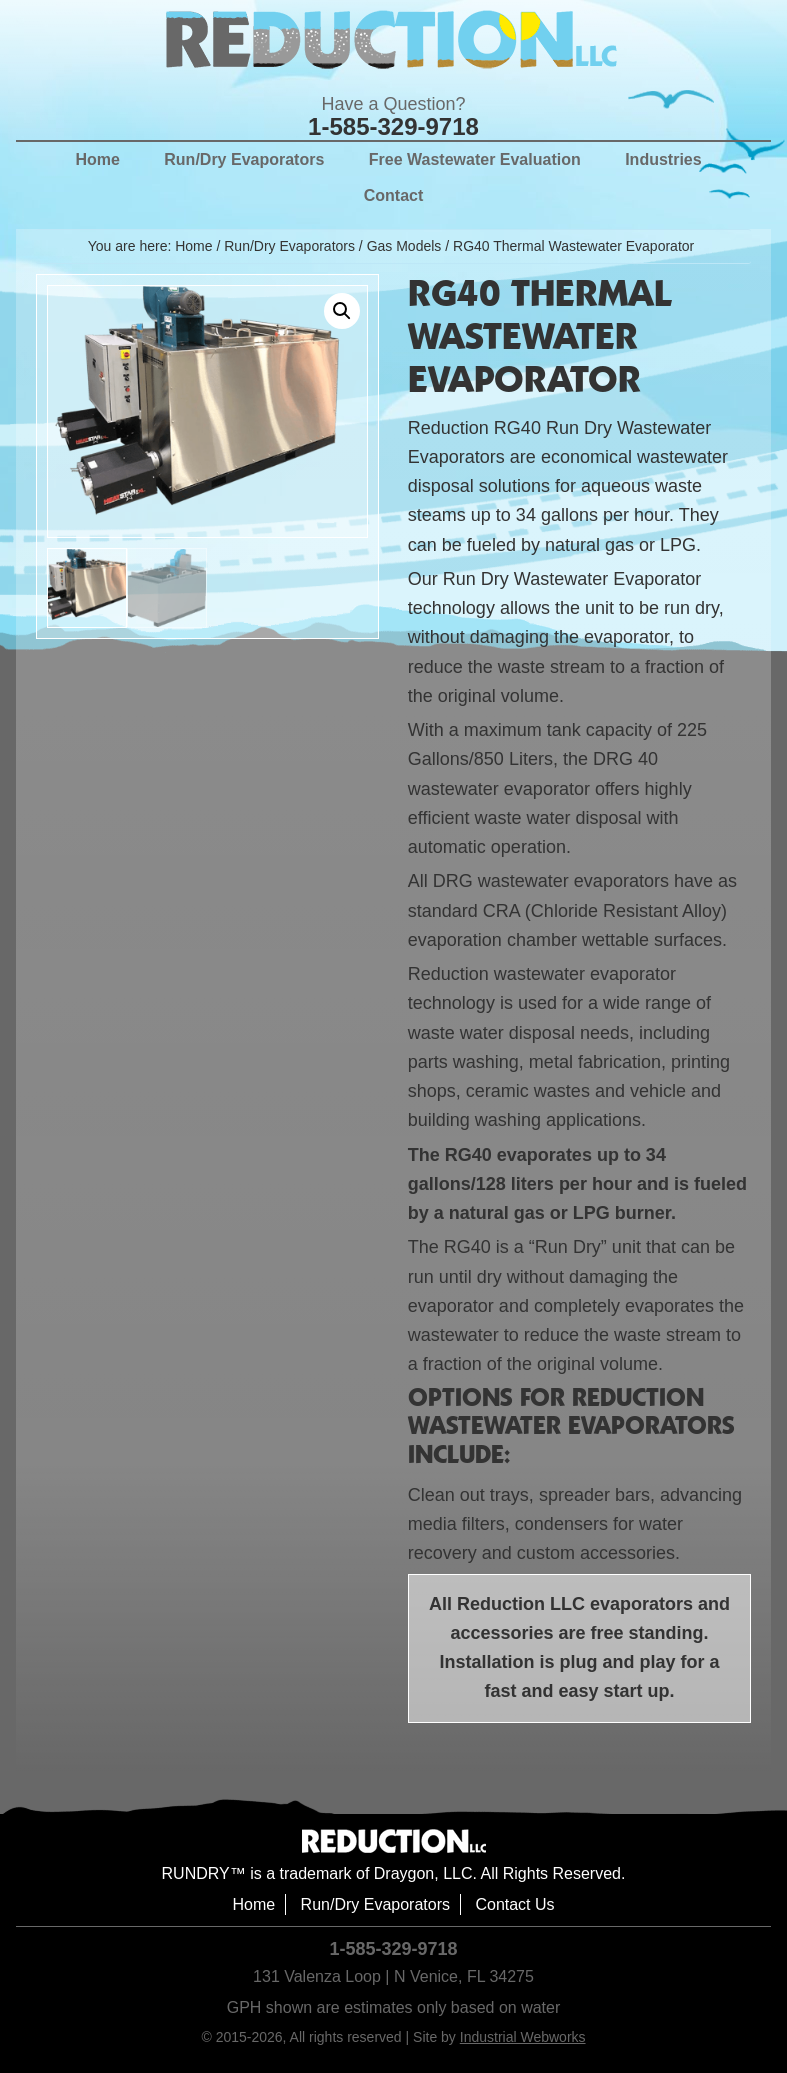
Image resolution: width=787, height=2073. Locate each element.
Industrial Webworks (523, 2037)
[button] (342, 311)
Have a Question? (393, 104)
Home (253, 1904)
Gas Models (404, 246)
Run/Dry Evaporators (289, 246)
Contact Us (514, 1904)
